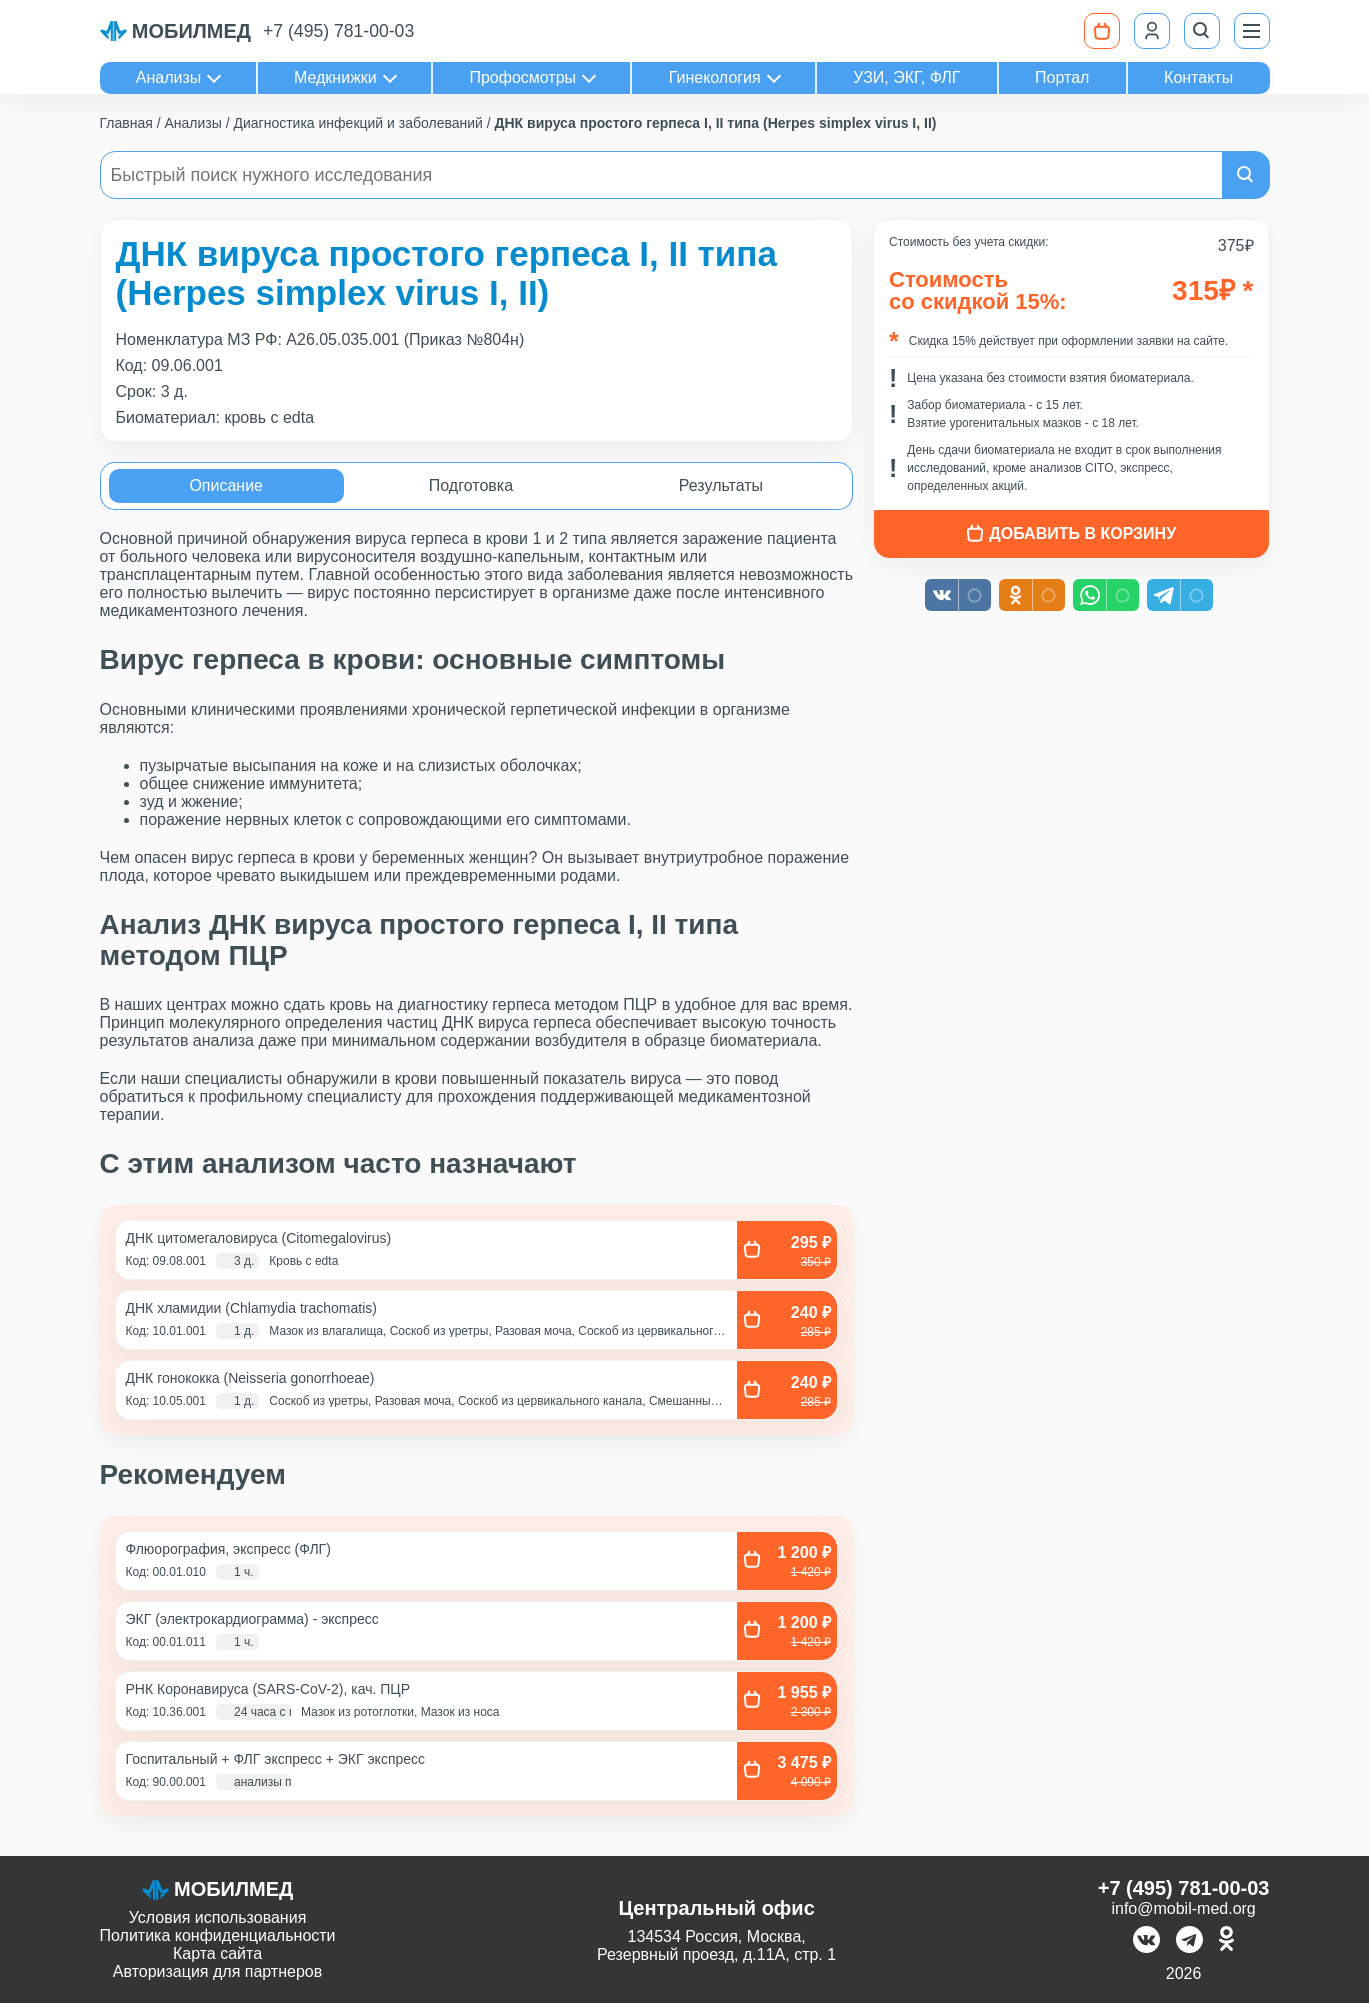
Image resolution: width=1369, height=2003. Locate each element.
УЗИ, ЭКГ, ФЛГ (906, 77)
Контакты (1198, 77)
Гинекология (715, 77)
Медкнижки (335, 77)
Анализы (169, 77)
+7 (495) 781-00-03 (338, 31)
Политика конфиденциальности (218, 1935)
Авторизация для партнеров (217, 1971)
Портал (1062, 77)
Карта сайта (217, 1953)
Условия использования (218, 1917)
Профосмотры (522, 77)
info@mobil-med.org (1183, 1908)
